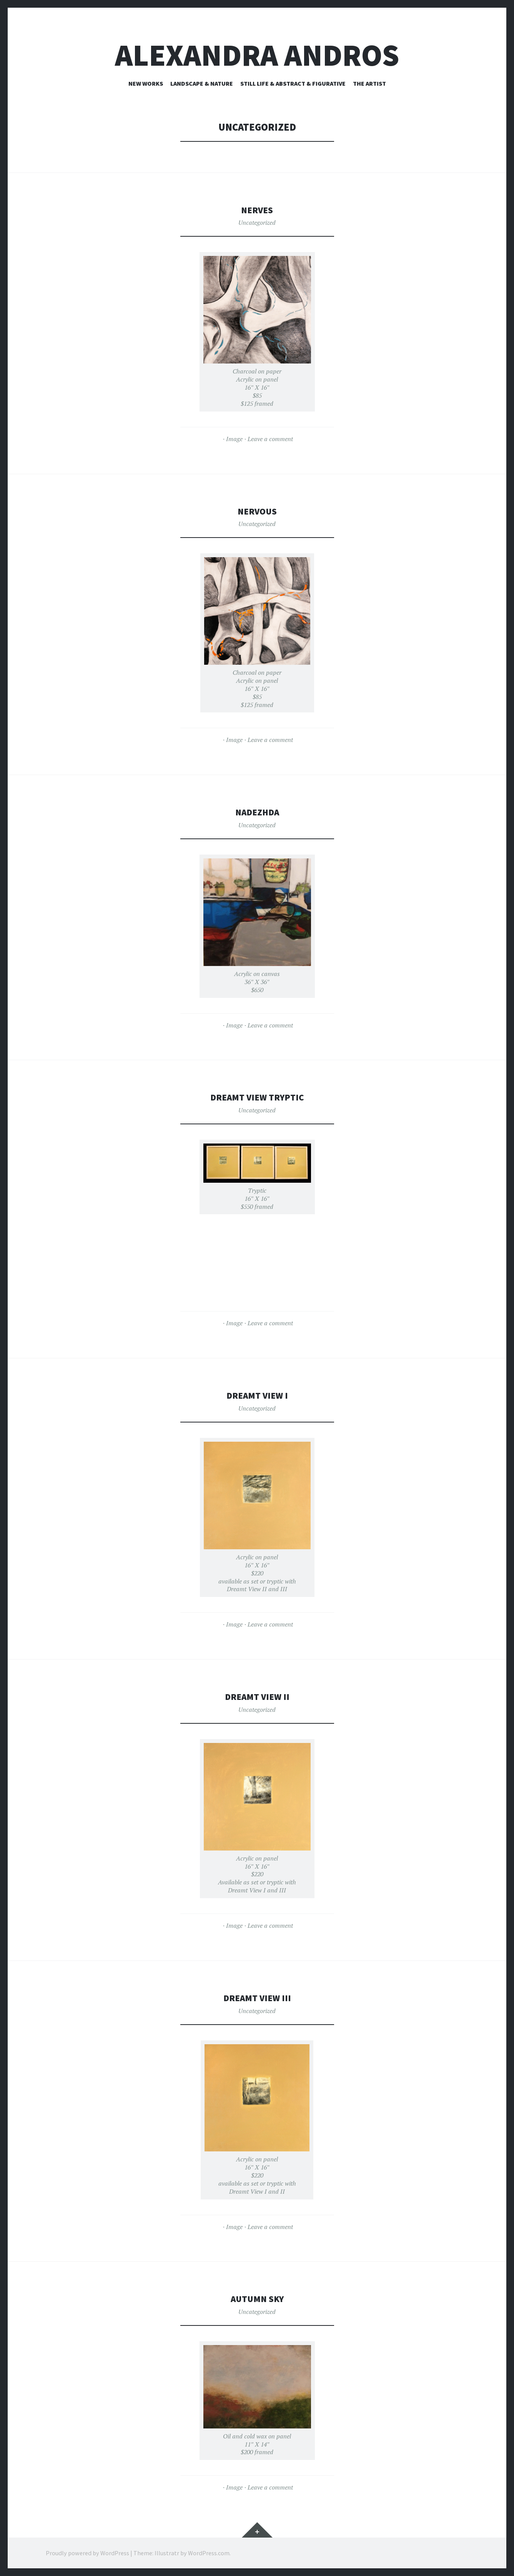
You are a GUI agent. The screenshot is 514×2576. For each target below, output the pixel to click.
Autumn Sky (257, 2298)
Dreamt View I (257, 1395)
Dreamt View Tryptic (257, 1096)
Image (234, 439)
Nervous (257, 511)
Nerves (257, 209)
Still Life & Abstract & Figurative (293, 83)
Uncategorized (257, 222)
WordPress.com (209, 2553)
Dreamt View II (257, 1696)
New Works (145, 83)
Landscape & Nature (201, 83)
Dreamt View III (257, 1997)
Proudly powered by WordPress (87, 2553)
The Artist (369, 83)
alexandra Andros (257, 55)
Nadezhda (257, 811)
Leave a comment (270, 439)
